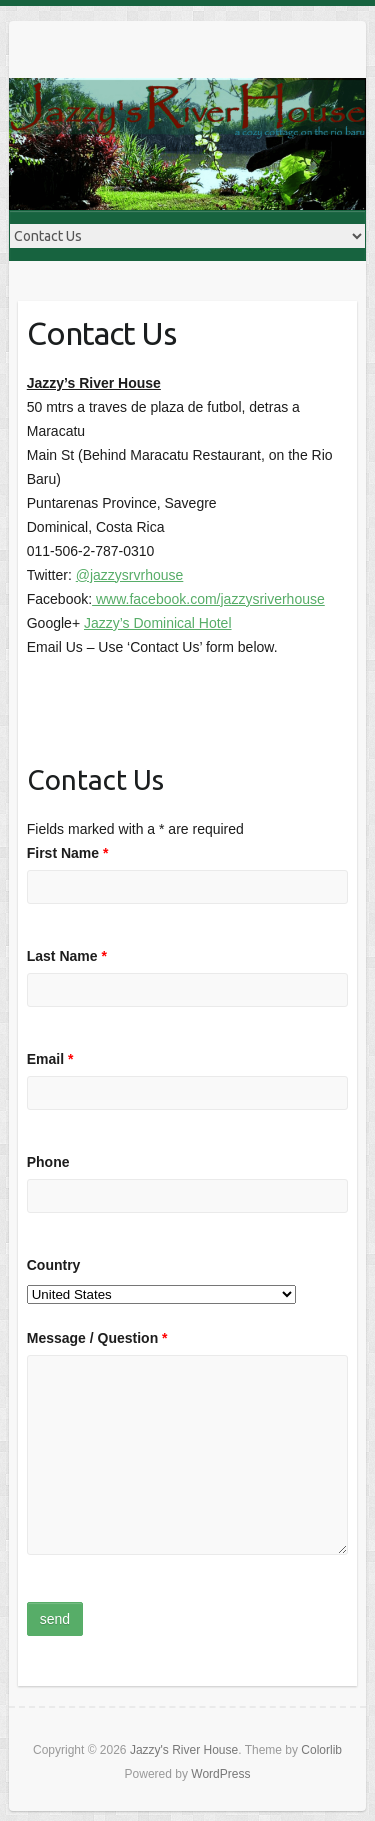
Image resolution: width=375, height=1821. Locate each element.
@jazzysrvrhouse (130, 575)
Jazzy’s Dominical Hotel (158, 623)
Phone (48, 1162)
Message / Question (97, 1338)
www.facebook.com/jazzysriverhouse (208, 599)
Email (50, 1059)
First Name (68, 853)
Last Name (67, 956)
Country (54, 1265)
